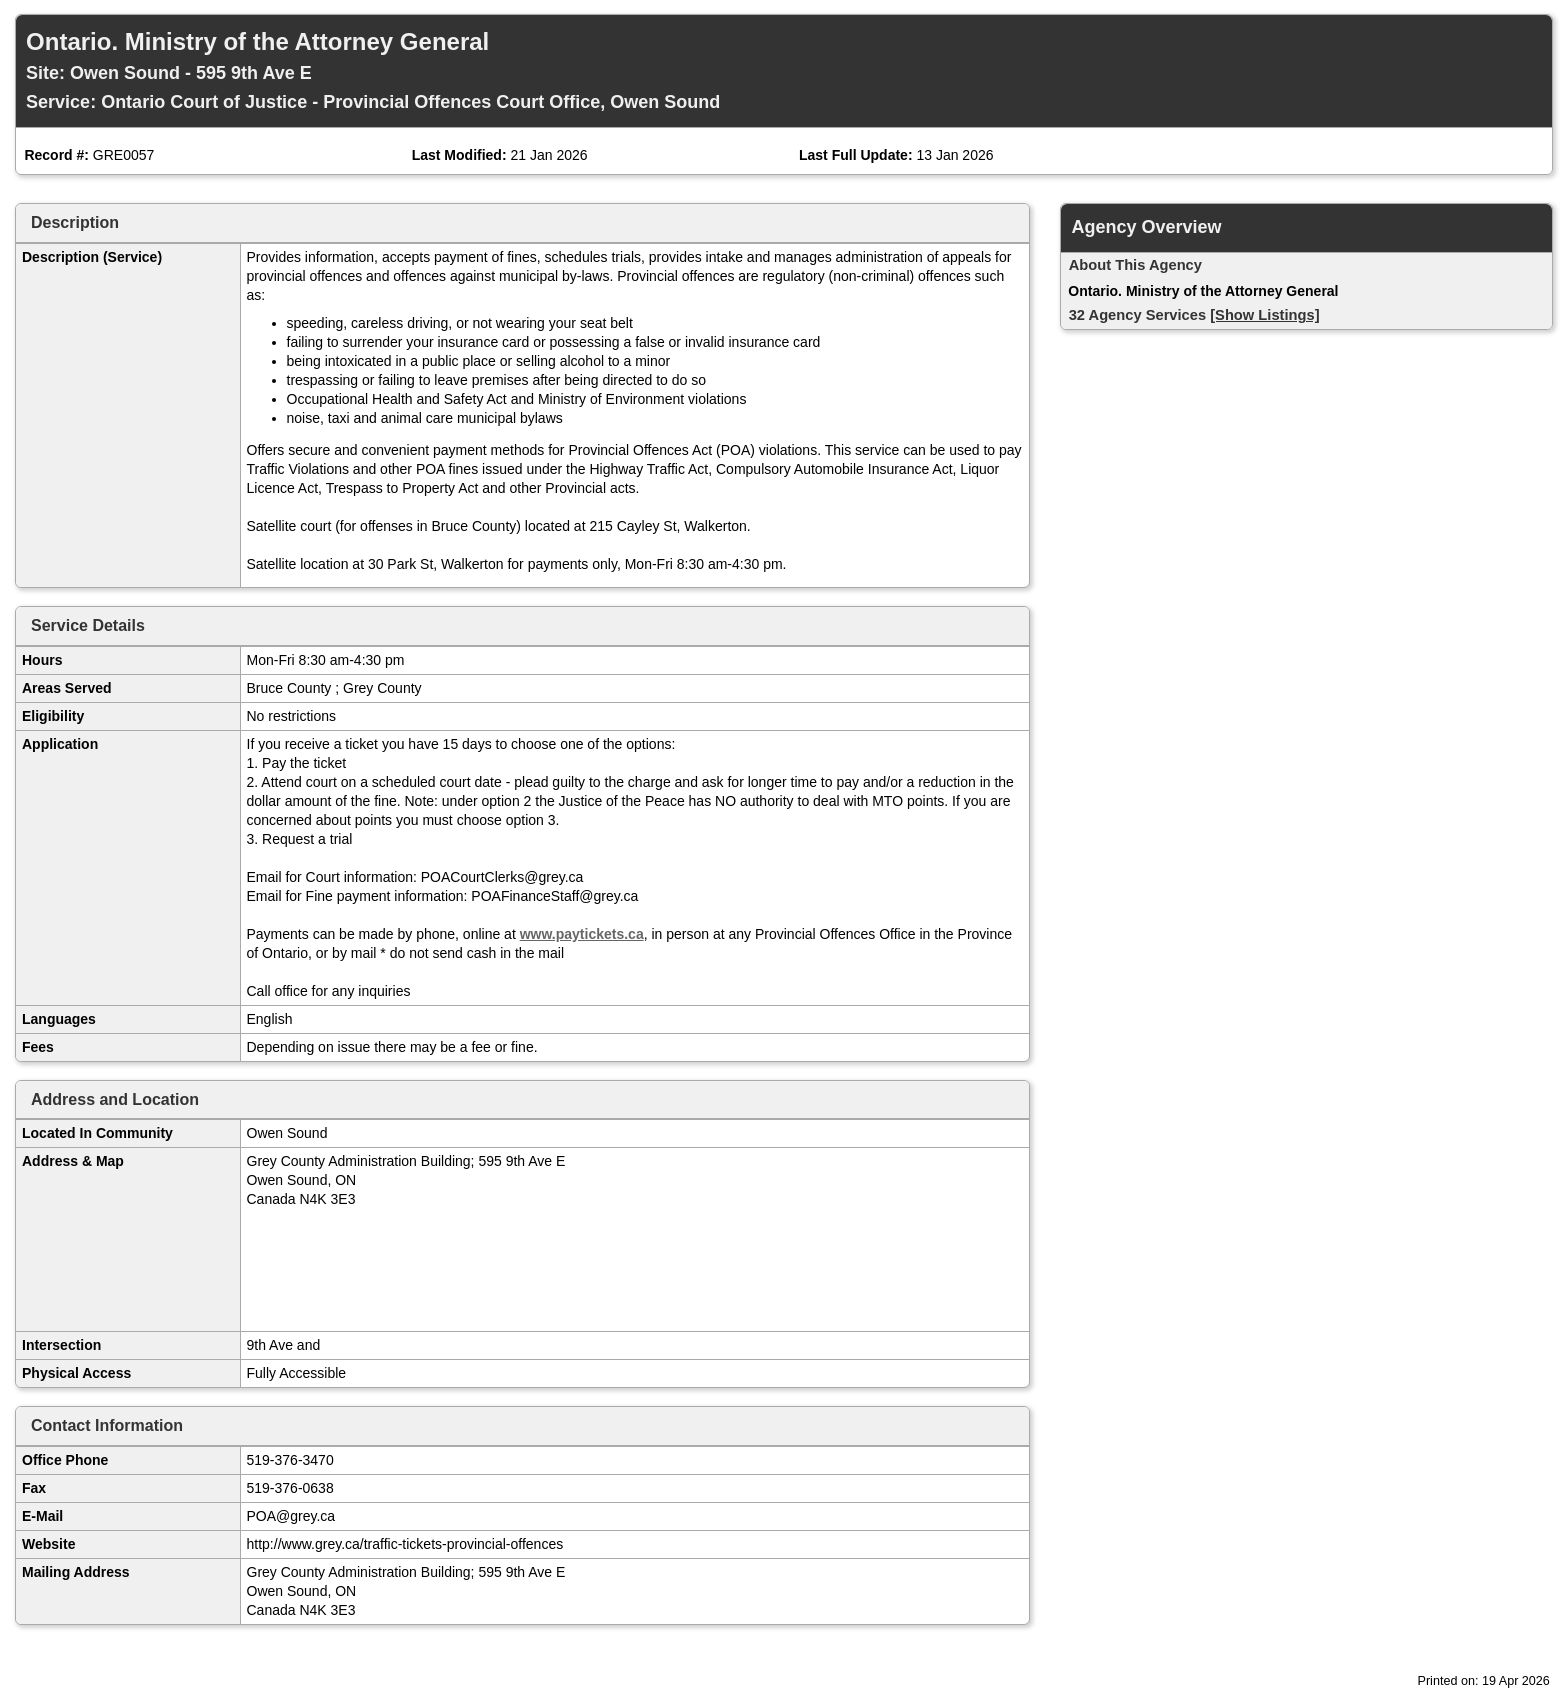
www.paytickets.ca (582, 934)
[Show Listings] (1264, 315)
